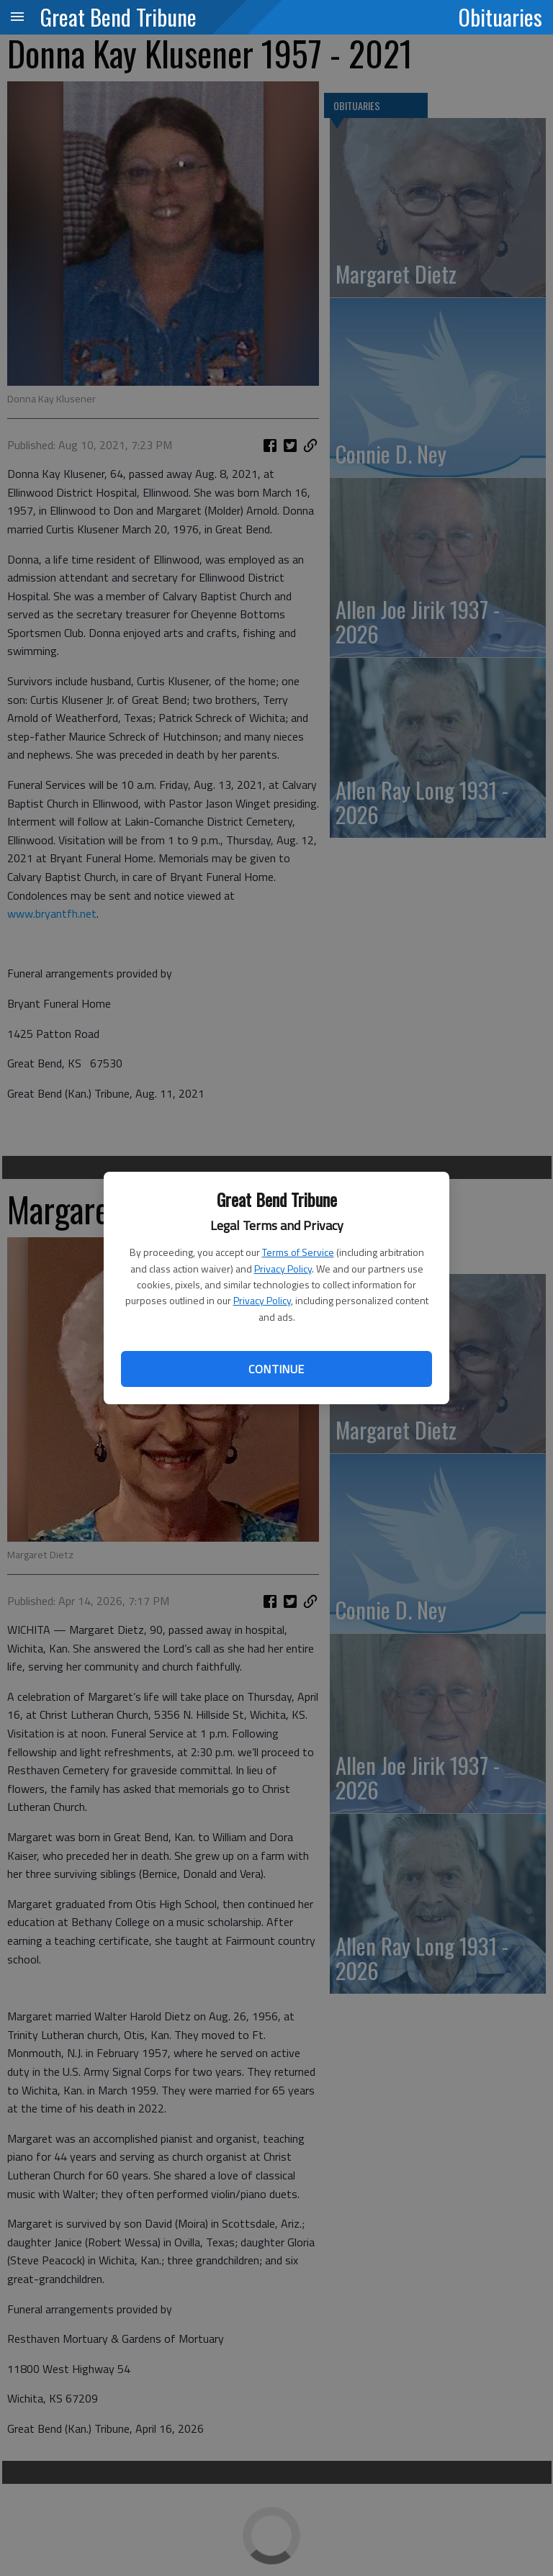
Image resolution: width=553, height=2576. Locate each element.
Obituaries (500, 16)
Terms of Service (298, 1252)
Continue (276, 1369)
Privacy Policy (283, 1268)
